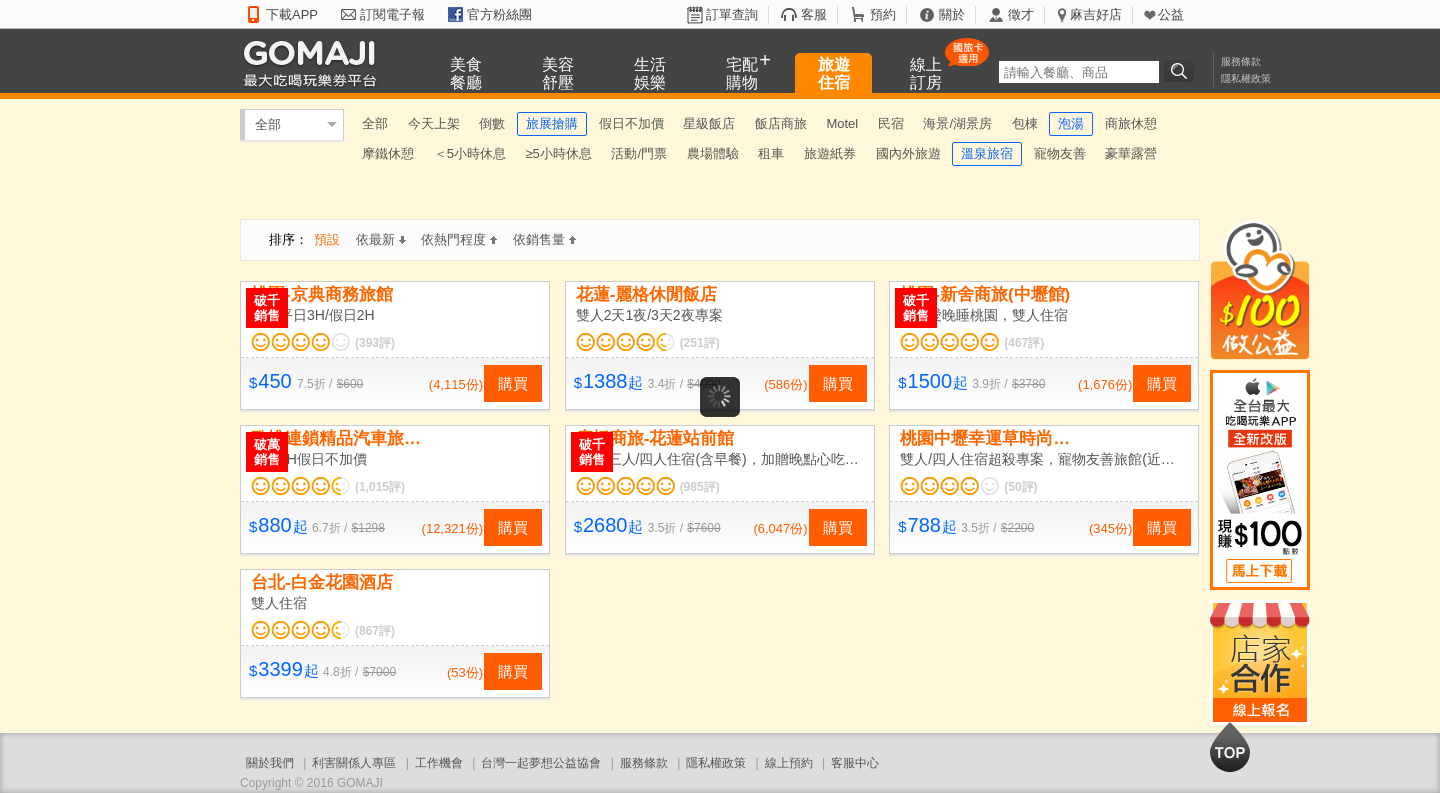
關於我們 (270, 763)
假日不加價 (631, 123)
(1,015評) (380, 487)
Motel (842, 123)
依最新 (381, 239)
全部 (268, 124)
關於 (952, 14)
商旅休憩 (1131, 123)
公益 (1171, 14)
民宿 (891, 123)
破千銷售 (267, 308)
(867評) (375, 631)
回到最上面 (1230, 747)
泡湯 (1071, 123)
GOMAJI (315, 62)
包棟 (1025, 123)
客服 (814, 14)
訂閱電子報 (392, 14)
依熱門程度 (459, 239)
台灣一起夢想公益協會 (541, 763)
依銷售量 (544, 239)
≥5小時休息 (558, 153)
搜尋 (1182, 71)
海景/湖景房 (957, 123)
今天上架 (434, 123)
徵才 (1021, 14)
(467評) (1024, 343)
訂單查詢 (732, 14)
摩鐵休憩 (388, 153)
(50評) (1020, 487)
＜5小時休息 (470, 153)
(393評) (375, 343)
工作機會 (439, 763)
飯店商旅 (781, 123)
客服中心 (855, 763)
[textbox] (1079, 72)
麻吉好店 (1096, 14)
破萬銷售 (267, 452)
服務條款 (1241, 61)
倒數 (492, 123)
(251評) (700, 343)
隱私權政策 (1246, 78)
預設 (327, 239)
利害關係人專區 (354, 763)
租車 (771, 153)
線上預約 (789, 763)
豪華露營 (1131, 153)
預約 (883, 14)
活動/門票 (639, 153)
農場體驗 (713, 153)
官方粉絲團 (499, 14)
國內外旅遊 (908, 153)
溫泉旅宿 (987, 153)
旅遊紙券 (830, 153)
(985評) (700, 487)
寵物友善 (1060, 153)
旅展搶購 (552, 123)
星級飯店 (709, 123)
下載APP (292, 14)
